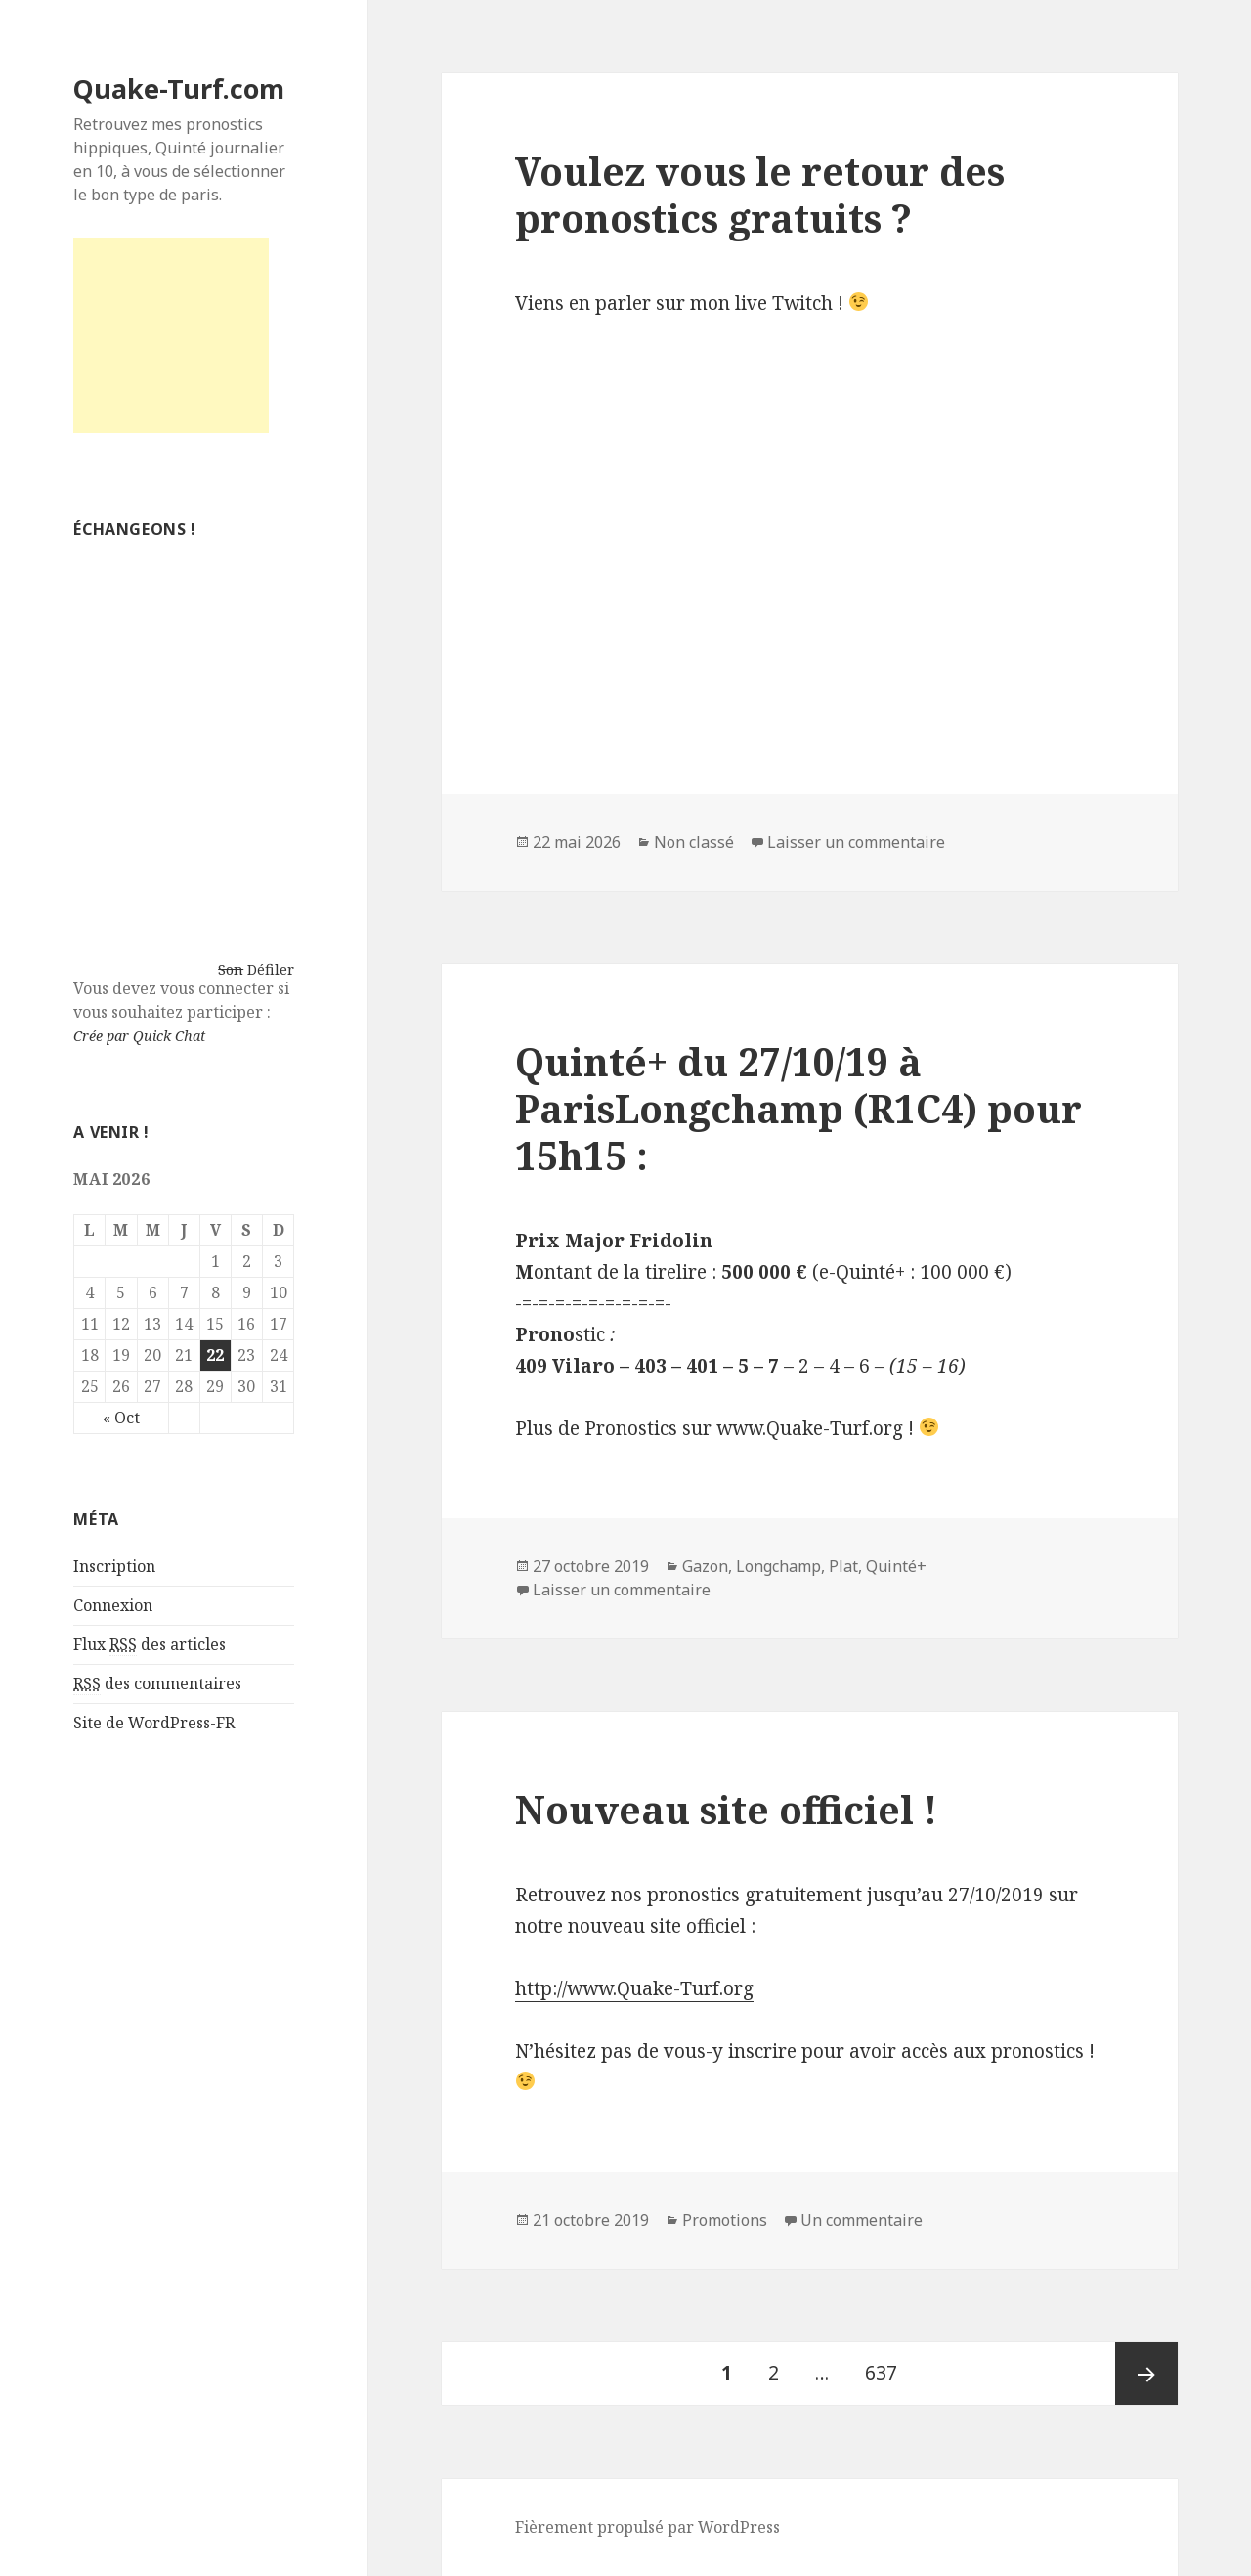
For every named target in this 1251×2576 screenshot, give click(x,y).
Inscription (114, 1566)
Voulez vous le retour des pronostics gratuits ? (760, 194)
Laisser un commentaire (856, 841)
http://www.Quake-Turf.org (634, 1988)
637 (887, 2363)
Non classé (694, 841)
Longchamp (778, 1566)
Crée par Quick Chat (139, 1035)
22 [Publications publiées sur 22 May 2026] (215, 1355)
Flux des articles (149, 1645)
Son (230, 969)
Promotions (724, 2220)
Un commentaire (861, 2220)
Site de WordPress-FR (154, 1722)
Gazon (705, 1566)
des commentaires (157, 1684)
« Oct (121, 1417)
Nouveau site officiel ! (726, 1809)
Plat (843, 1566)
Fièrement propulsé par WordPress (647, 2527)
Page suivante (1146, 2373)
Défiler (270, 969)
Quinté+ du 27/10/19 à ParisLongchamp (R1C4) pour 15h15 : (798, 1108)
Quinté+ (896, 1566)
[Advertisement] (171, 335)
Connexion (112, 1605)
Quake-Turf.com (178, 88)
